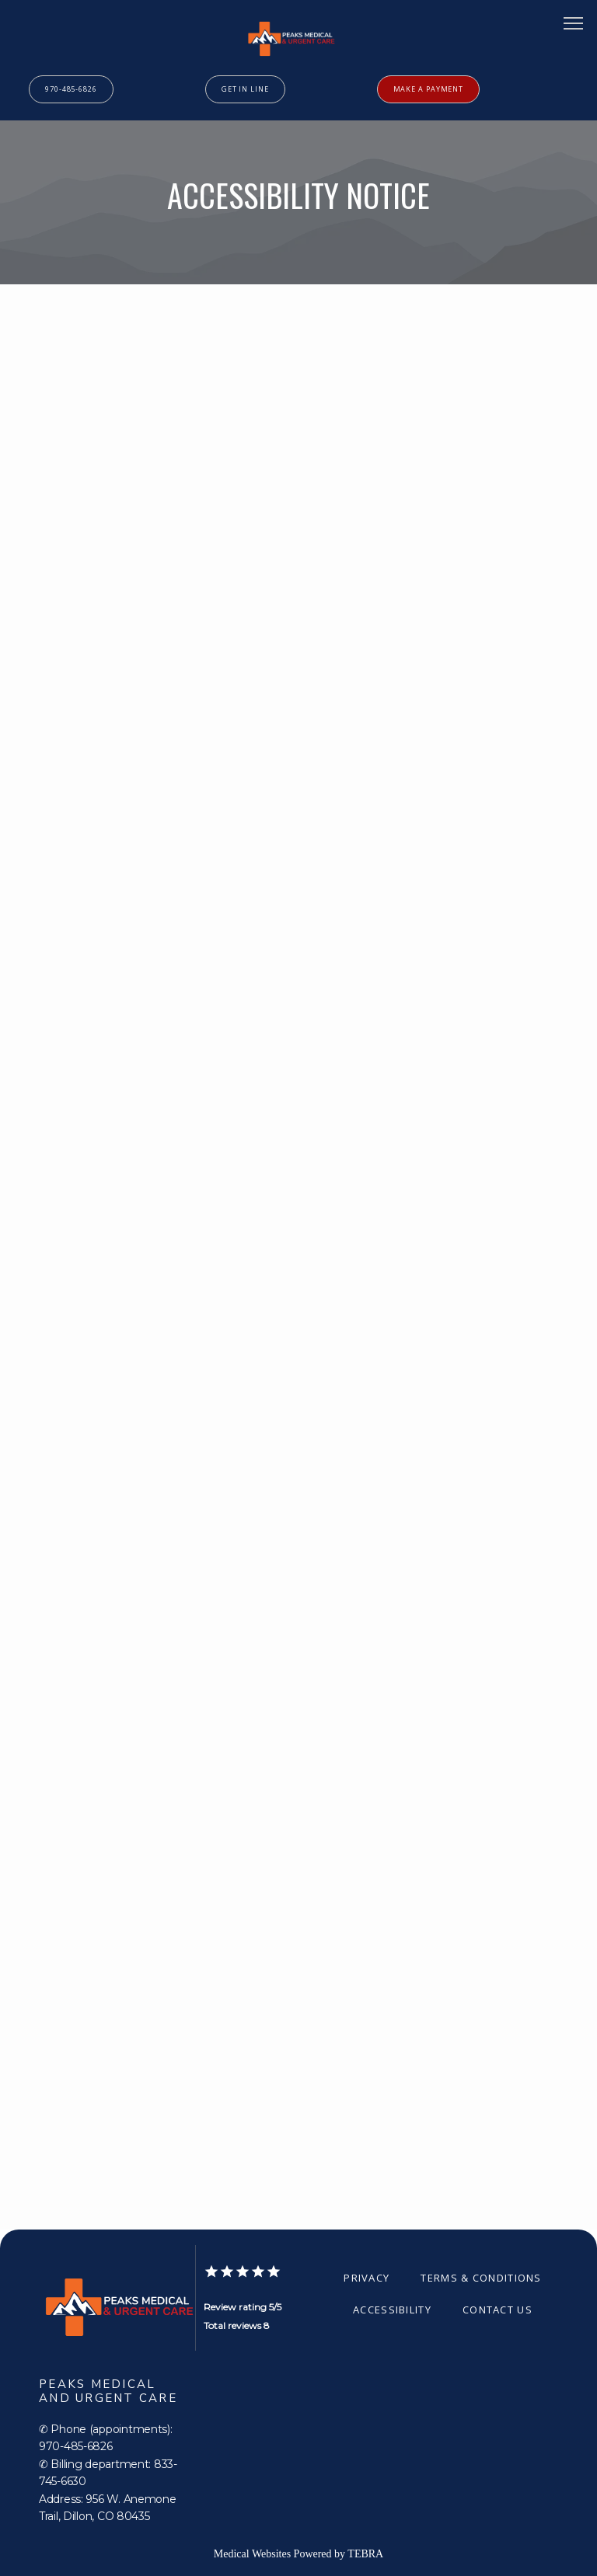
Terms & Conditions (481, 2278)
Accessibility (392, 2310)
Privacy (366, 2278)
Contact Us (497, 2310)
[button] (573, 24)
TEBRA (365, 2554)
